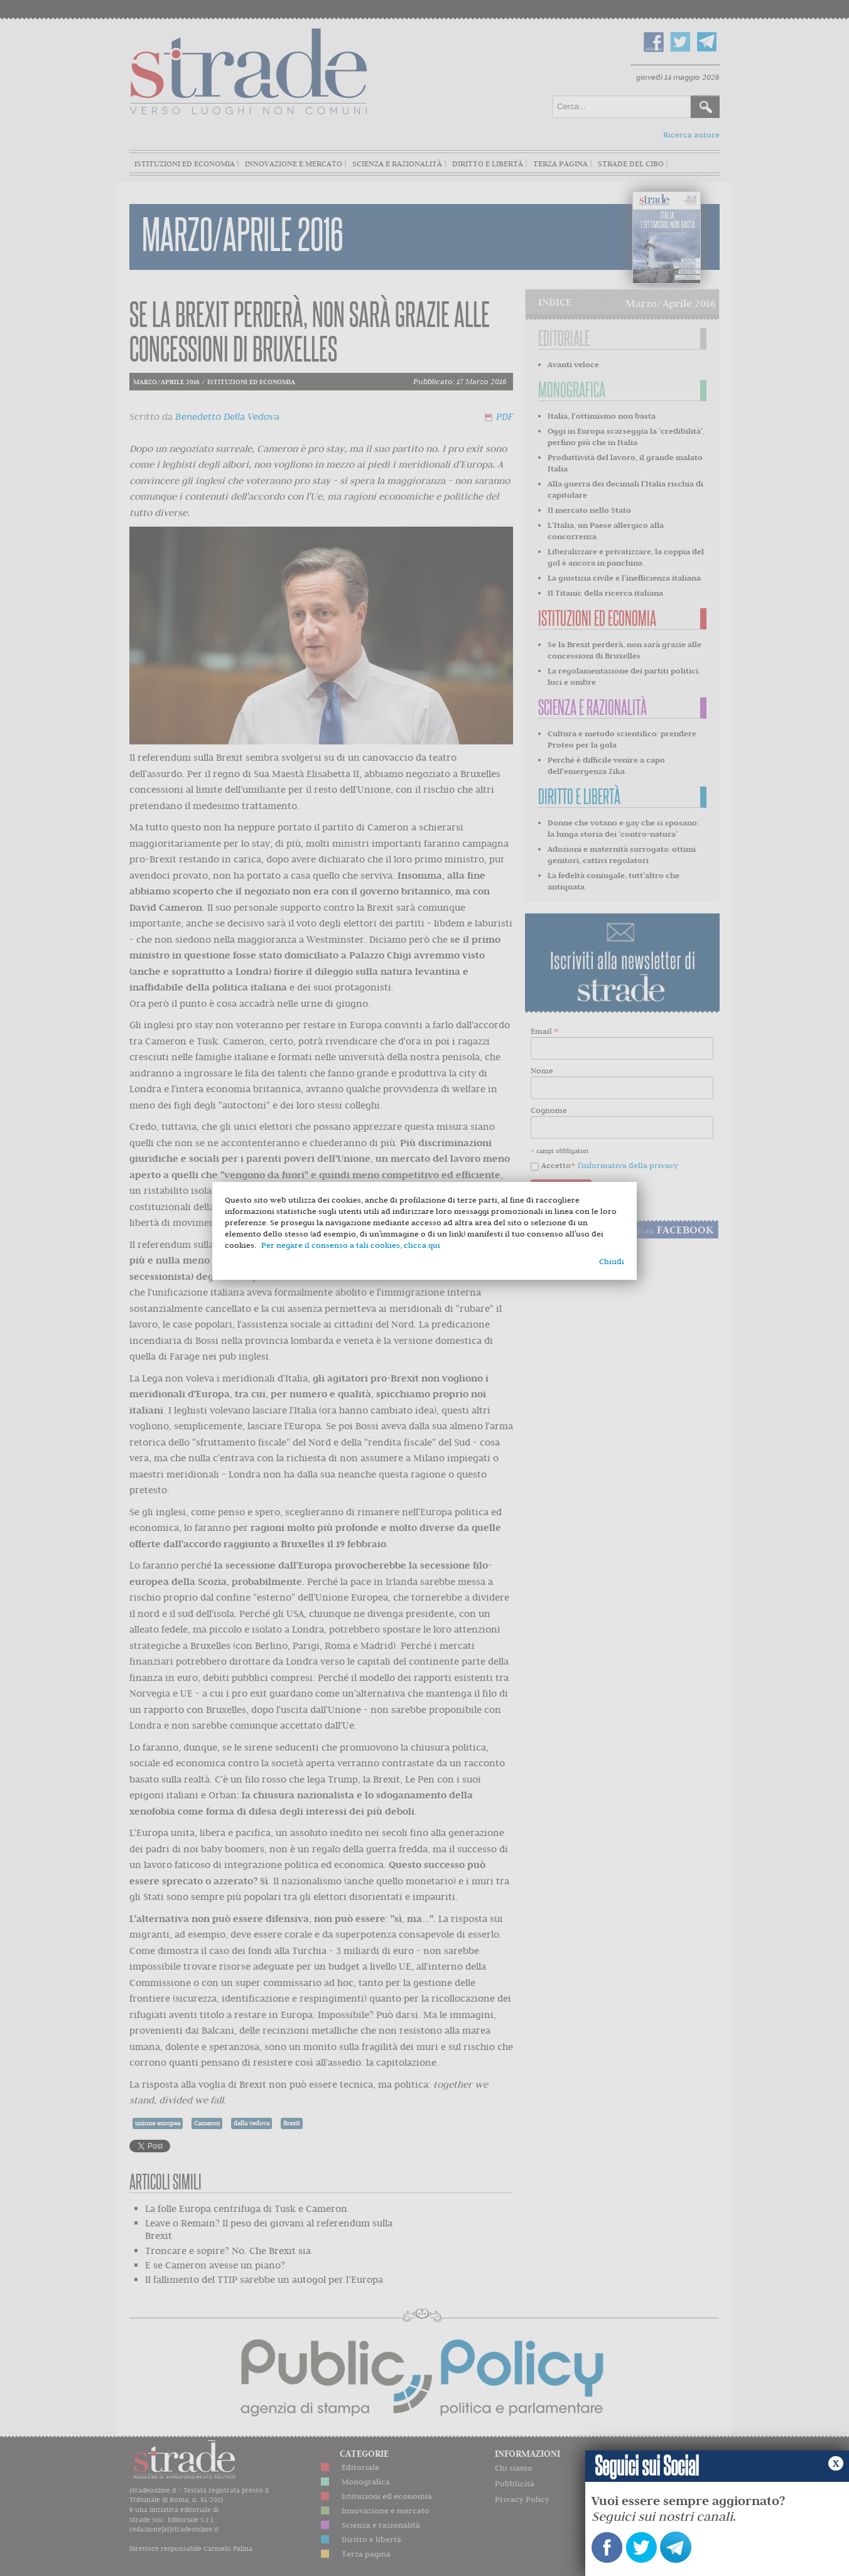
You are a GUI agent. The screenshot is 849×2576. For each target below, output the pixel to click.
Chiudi (611, 1261)
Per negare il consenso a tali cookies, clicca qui (350, 1245)
